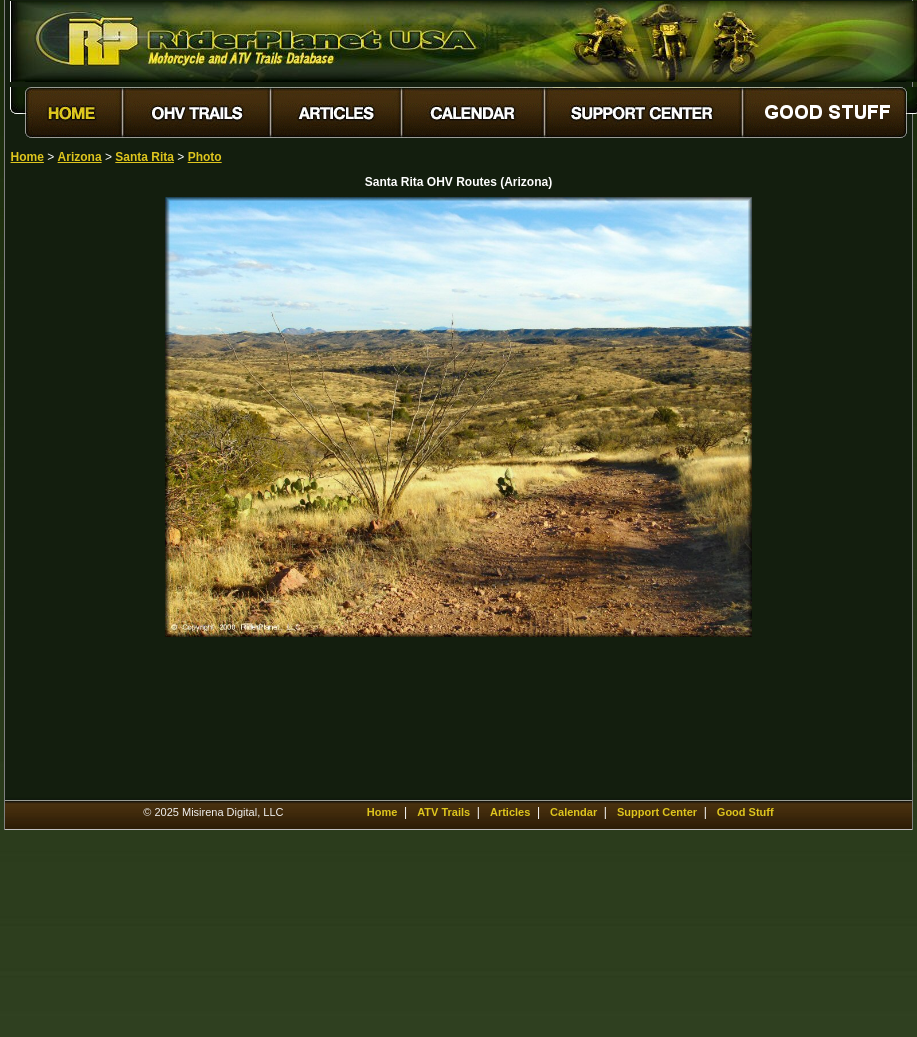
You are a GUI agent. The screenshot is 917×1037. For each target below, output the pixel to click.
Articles (510, 812)
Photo (205, 157)
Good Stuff (745, 812)
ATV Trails (443, 812)
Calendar (573, 812)
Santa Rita (144, 157)
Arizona (80, 157)
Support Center (657, 812)
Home (27, 157)
